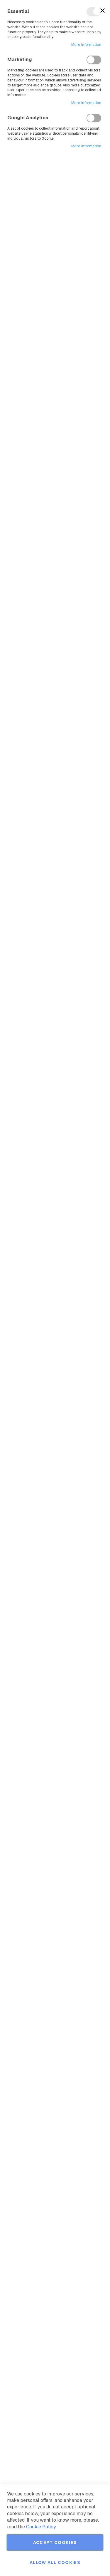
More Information (86, 44)
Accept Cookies (55, 2542)
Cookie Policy (41, 2527)
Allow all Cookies (55, 2562)
